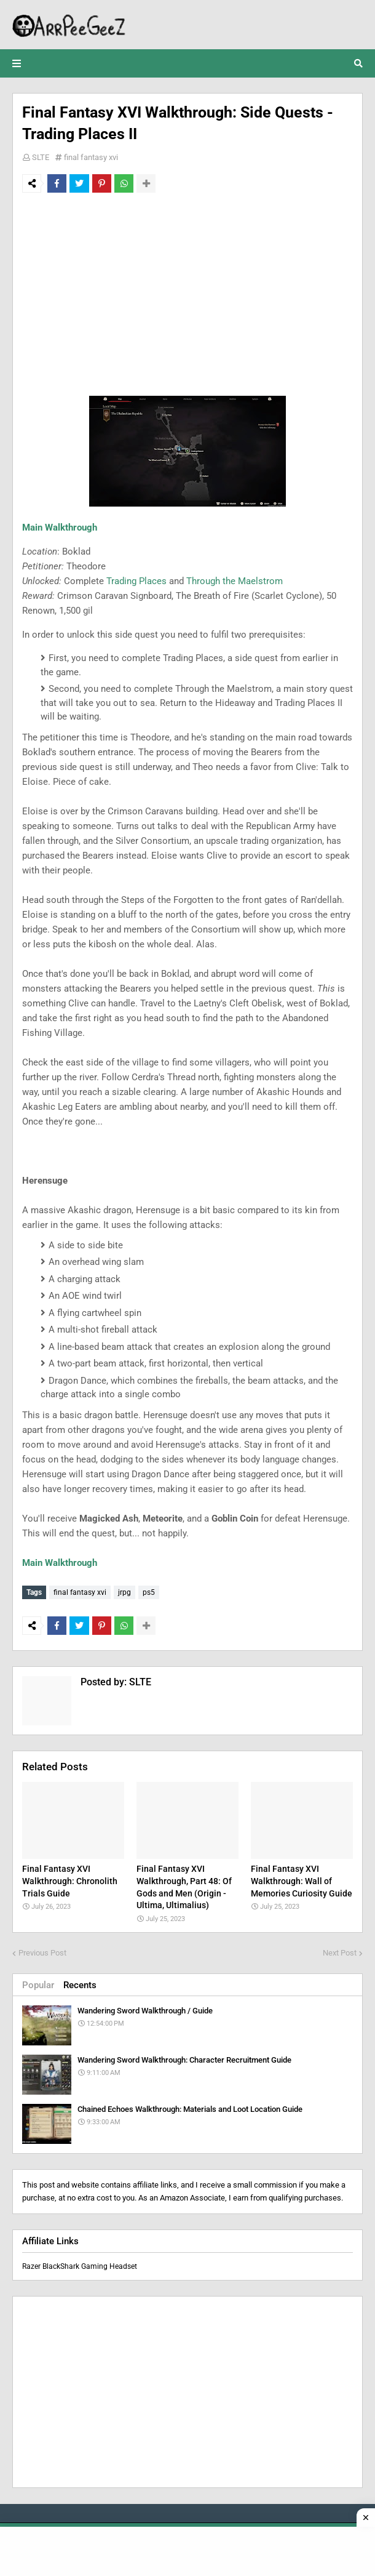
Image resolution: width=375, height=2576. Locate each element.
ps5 (149, 1592)
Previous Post (42, 1950)
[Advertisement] (187, 294)
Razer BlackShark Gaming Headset (79, 2264)
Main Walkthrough (59, 527)
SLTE (40, 157)
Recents (80, 1982)
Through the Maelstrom (234, 581)
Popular (38, 1982)
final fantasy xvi (91, 157)
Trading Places (136, 581)
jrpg (124, 1592)
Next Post (340, 1950)
